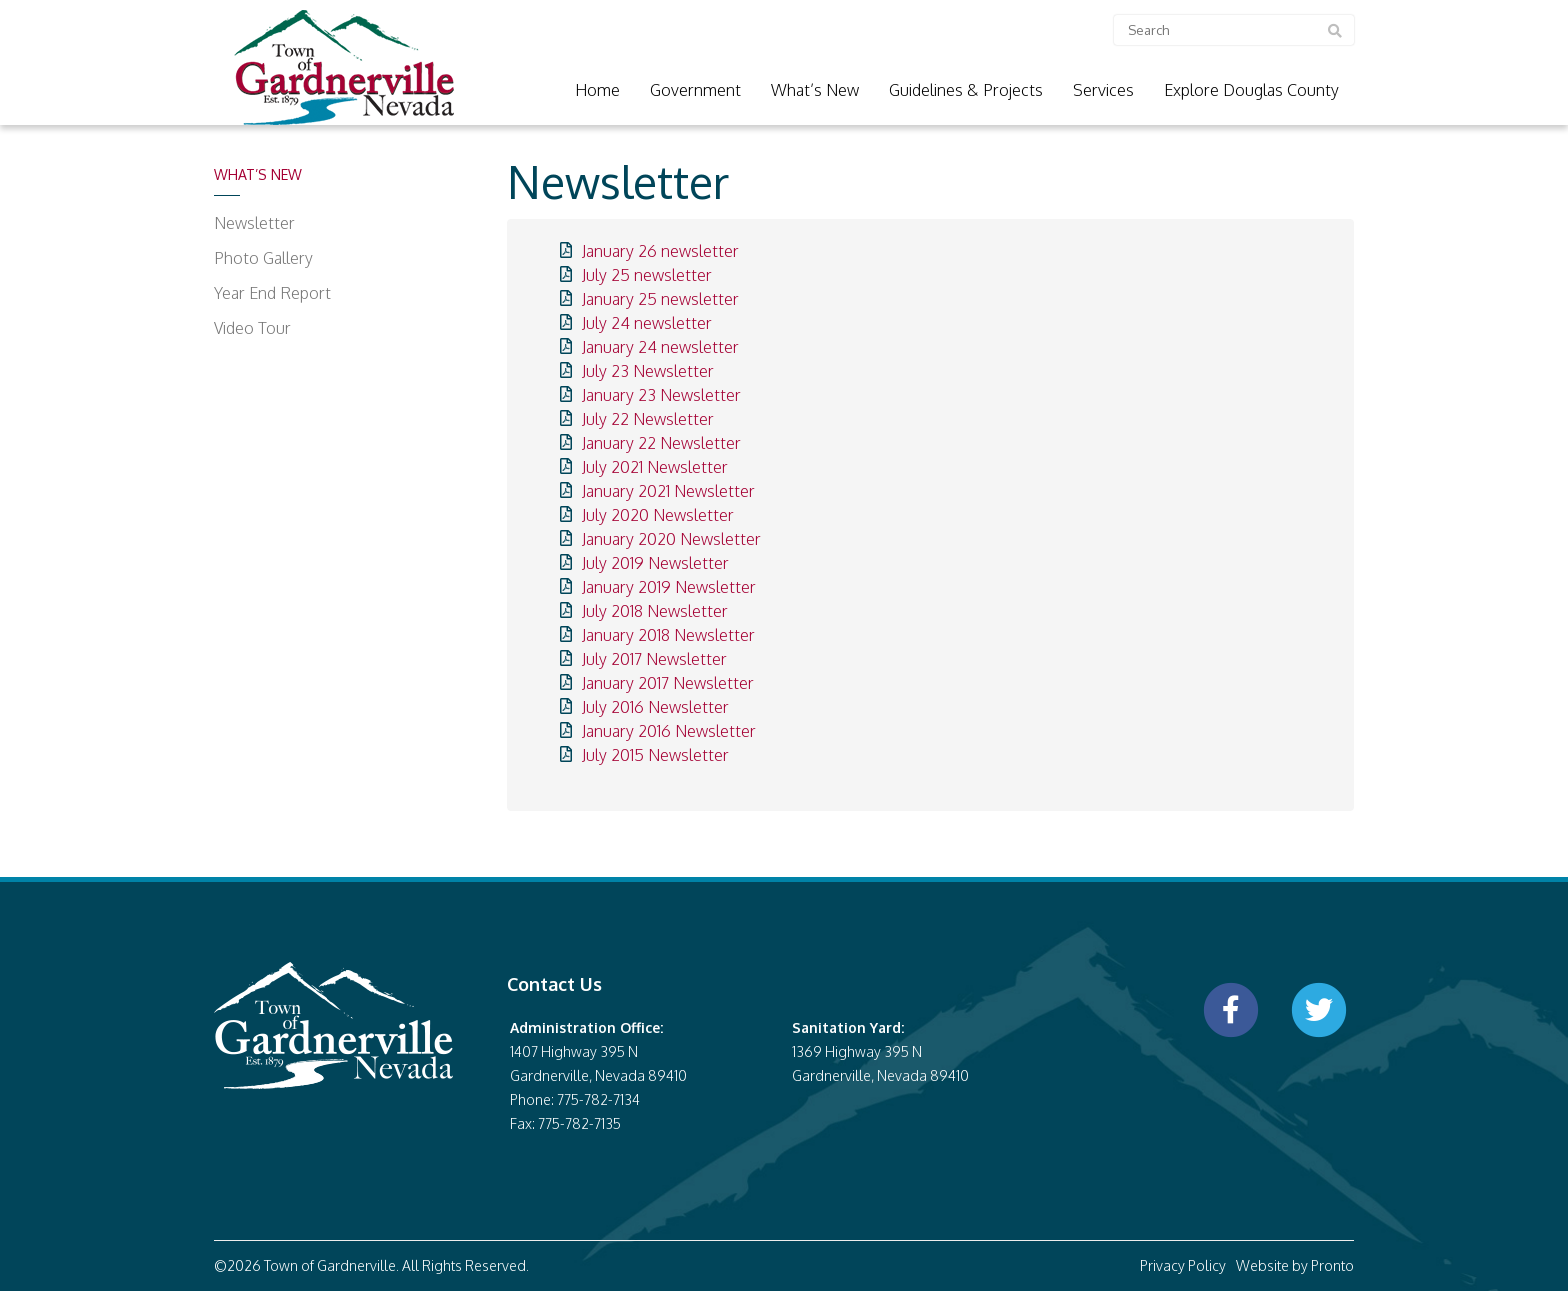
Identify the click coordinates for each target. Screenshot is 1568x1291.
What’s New (815, 90)
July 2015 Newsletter (655, 755)
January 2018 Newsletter (668, 635)
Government (695, 90)
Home (597, 90)
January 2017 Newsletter (668, 683)
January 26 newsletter (660, 251)
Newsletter (254, 223)
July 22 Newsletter (648, 419)
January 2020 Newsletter (671, 539)
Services (1103, 90)
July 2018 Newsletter (655, 611)
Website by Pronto (1295, 1265)
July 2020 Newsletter (658, 515)
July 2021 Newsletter (655, 467)
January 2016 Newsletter (669, 731)
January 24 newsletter (660, 347)
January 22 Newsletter (661, 443)
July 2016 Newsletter (655, 707)
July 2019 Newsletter (655, 563)
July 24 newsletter (647, 323)
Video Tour (252, 328)
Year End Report (272, 293)
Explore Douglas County (1251, 90)
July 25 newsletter (647, 275)
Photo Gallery (263, 258)
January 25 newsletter (660, 299)
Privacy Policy (1183, 1265)
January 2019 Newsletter (669, 587)
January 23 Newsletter (661, 395)
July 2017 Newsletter (654, 659)
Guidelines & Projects (966, 90)
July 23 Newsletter (648, 371)
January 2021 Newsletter (668, 491)
